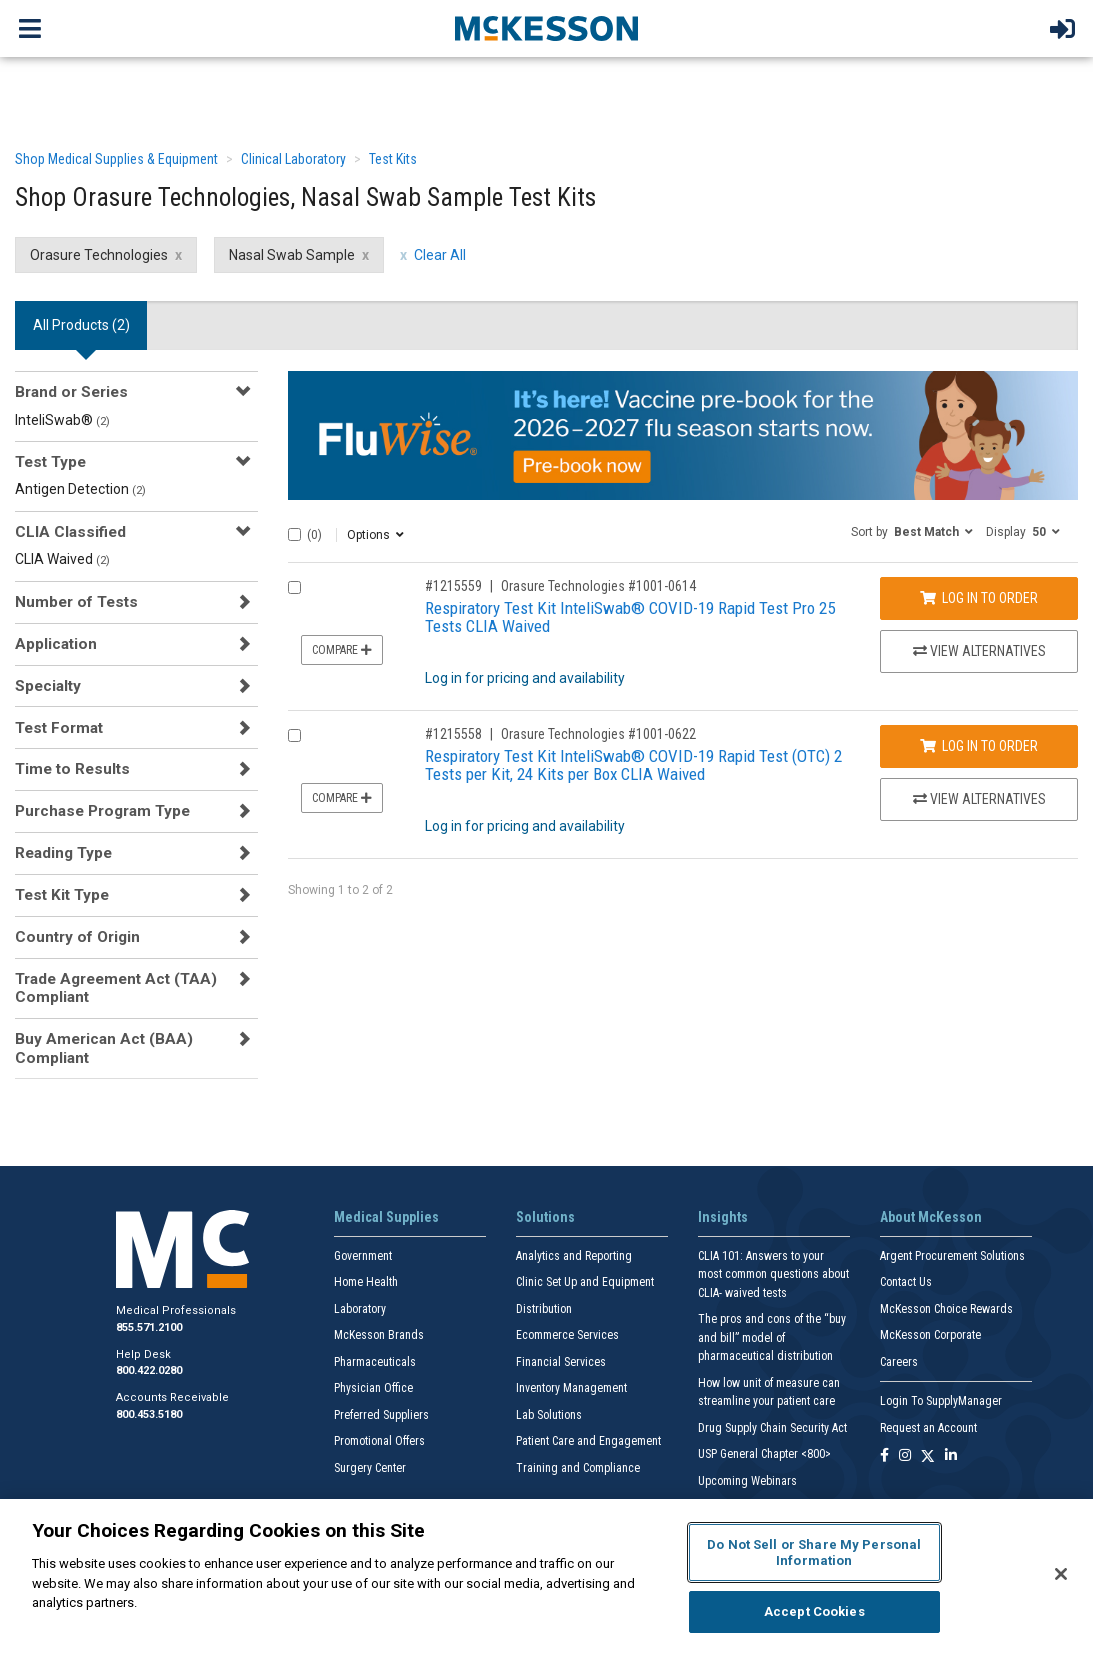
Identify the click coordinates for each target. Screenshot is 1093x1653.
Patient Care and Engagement (588, 1441)
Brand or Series (71, 392)
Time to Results (72, 769)
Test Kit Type (62, 895)
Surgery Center (370, 1468)
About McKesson (931, 1217)
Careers (899, 1362)
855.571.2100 (149, 1327)
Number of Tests (76, 602)
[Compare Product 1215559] (294, 587)
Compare (342, 650)
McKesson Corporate (930, 1335)
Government (363, 1256)
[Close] (1061, 1574)
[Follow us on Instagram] (905, 1456)
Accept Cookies (814, 1611)
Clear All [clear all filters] (440, 255)
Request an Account (928, 1428)
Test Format (59, 728)
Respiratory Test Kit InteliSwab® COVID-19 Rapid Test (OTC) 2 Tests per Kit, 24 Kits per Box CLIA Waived (633, 765)
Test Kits (393, 159)
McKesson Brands (379, 1335)
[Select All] (294, 534)
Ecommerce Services (567, 1335)
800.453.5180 (149, 1414)
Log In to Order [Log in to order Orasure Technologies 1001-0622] (979, 746)
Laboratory (360, 1309)
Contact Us (906, 1282)
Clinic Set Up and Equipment (585, 1282)
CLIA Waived (62, 559)
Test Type (50, 462)
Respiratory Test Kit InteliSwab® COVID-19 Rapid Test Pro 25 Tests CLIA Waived (630, 617)
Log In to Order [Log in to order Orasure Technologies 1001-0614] (979, 598)
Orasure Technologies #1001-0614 (598, 586)
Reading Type (63, 853)
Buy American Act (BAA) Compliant (104, 1048)
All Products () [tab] (81, 325)
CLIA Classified (70, 532)
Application (56, 644)
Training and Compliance (578, 1468)
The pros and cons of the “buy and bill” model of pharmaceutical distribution (772, 1337)
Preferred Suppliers (381, 1415)
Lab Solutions (549, 1415)
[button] (912, 531)
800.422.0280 (149, 1370)
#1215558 (453, 734)
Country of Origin (77, 937)
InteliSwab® (62, 420)
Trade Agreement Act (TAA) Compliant (116, 988)
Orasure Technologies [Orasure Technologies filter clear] (99, 255)
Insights (723, 1217)
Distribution (544, 1309)
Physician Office (373, 1388)
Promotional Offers (379, 1441)
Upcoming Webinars (747, 1481)
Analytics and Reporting (574, 1256)
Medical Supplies (386, 1217)
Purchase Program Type (102, 811)
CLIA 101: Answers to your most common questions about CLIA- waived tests (773, 1274)
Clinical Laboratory (293, 159)
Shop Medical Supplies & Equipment (116, 159)
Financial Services (561, 1362)
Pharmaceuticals (375, 1362)
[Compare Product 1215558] (294, 735)
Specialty (48, 686)
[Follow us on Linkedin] (951, 1456)
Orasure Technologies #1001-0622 (598, 734)
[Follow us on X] (928, 1456)
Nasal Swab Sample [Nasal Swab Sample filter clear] (292, 255)
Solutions (545, 1217)
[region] (546, 1576)
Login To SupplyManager (941, 1401)
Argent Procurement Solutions (952, 1256)
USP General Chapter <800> (764, 1454)
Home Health (366, 1282)
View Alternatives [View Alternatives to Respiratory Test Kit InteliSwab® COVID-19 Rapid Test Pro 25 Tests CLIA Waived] (979, 651)
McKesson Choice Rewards (946, 1309)
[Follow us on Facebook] (884, 1456)
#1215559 (453, 586)
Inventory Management (571, 1388)
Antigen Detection (80, 489)
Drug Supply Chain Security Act (772, 1428)
